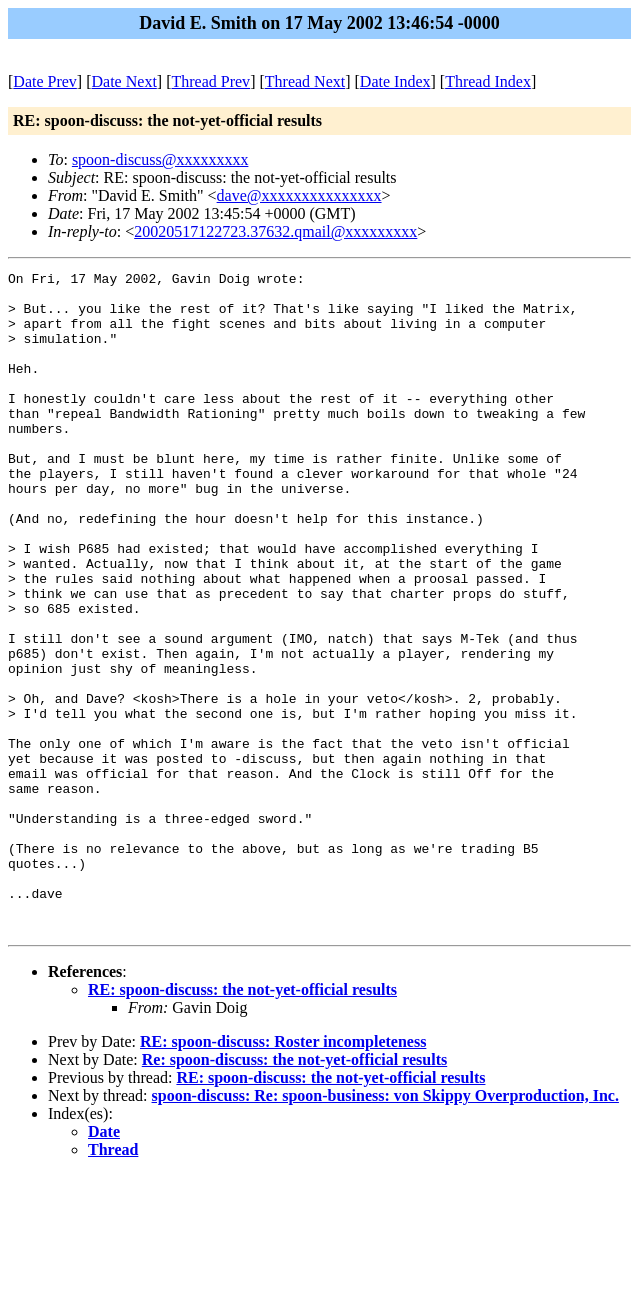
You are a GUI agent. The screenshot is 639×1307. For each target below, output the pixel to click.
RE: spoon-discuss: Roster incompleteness (283, 1173)
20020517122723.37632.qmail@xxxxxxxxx (275, 231)
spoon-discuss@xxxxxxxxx (160, 159)
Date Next (124, 81)
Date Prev (45, 81)
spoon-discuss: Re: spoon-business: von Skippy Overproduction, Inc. (385, 1227)
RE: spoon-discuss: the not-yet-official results (242, 1121)
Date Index (395, 81)
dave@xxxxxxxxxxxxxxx (299, 195)
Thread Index (488, 81)
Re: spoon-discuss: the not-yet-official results (294, 1191)
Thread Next (305, 81)
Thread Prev (210, 81)
